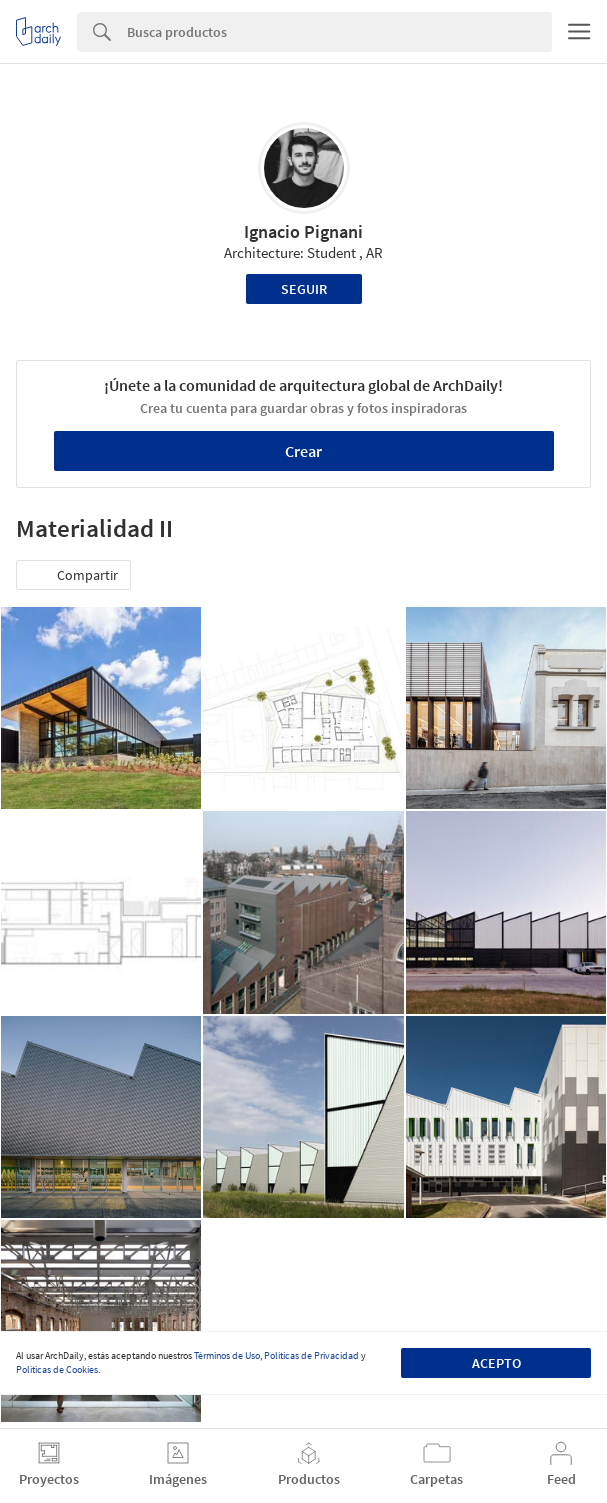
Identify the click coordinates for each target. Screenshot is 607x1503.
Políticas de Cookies (57, 1369)
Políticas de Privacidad (311, 1355)
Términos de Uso (227, 1355)
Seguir (304, 289)
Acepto (496, 1363)
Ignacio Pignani (303, 231)
